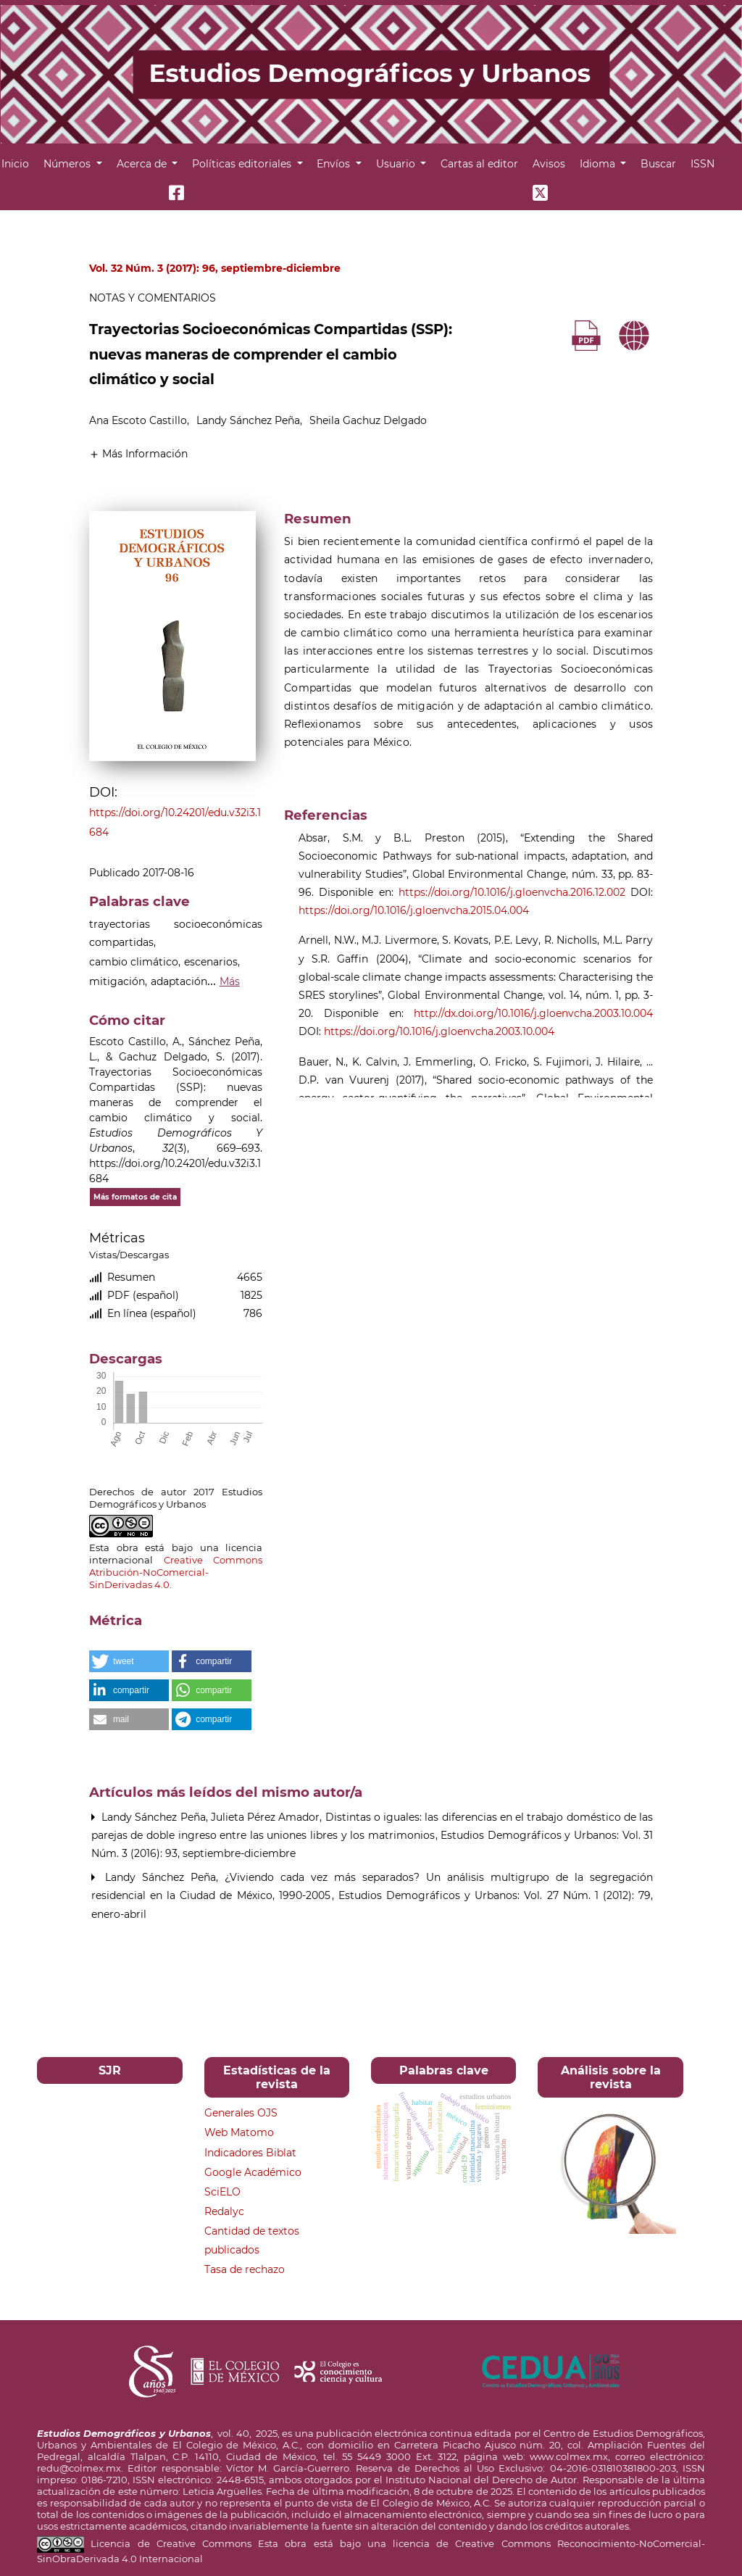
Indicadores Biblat (250, 2152)
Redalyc (224, 2211)
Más (230, 981)
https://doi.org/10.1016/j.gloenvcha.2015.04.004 (414, 910)
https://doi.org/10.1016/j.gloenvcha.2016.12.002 (512, 892)
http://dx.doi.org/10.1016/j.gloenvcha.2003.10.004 (533, 1013)
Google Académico (252, 2172)
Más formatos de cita (135, 1197)
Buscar (658, 163)
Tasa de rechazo (244, 2269)
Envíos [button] (335, 163)
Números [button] (68, 163)
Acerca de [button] (143, 163)
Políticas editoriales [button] (243, 163)
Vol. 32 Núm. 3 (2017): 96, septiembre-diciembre (215, 268)
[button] (138, 453)
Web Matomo (239, 2132)
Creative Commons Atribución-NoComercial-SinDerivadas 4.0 (175, 1572)
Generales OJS (241, 2112)
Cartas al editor (479, 163)
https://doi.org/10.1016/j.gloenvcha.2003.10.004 (439, 1031)
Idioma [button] (599, 163)
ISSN (702, 163)
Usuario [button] (397, 163)
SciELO (222, 2191)
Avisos (549, 163)
